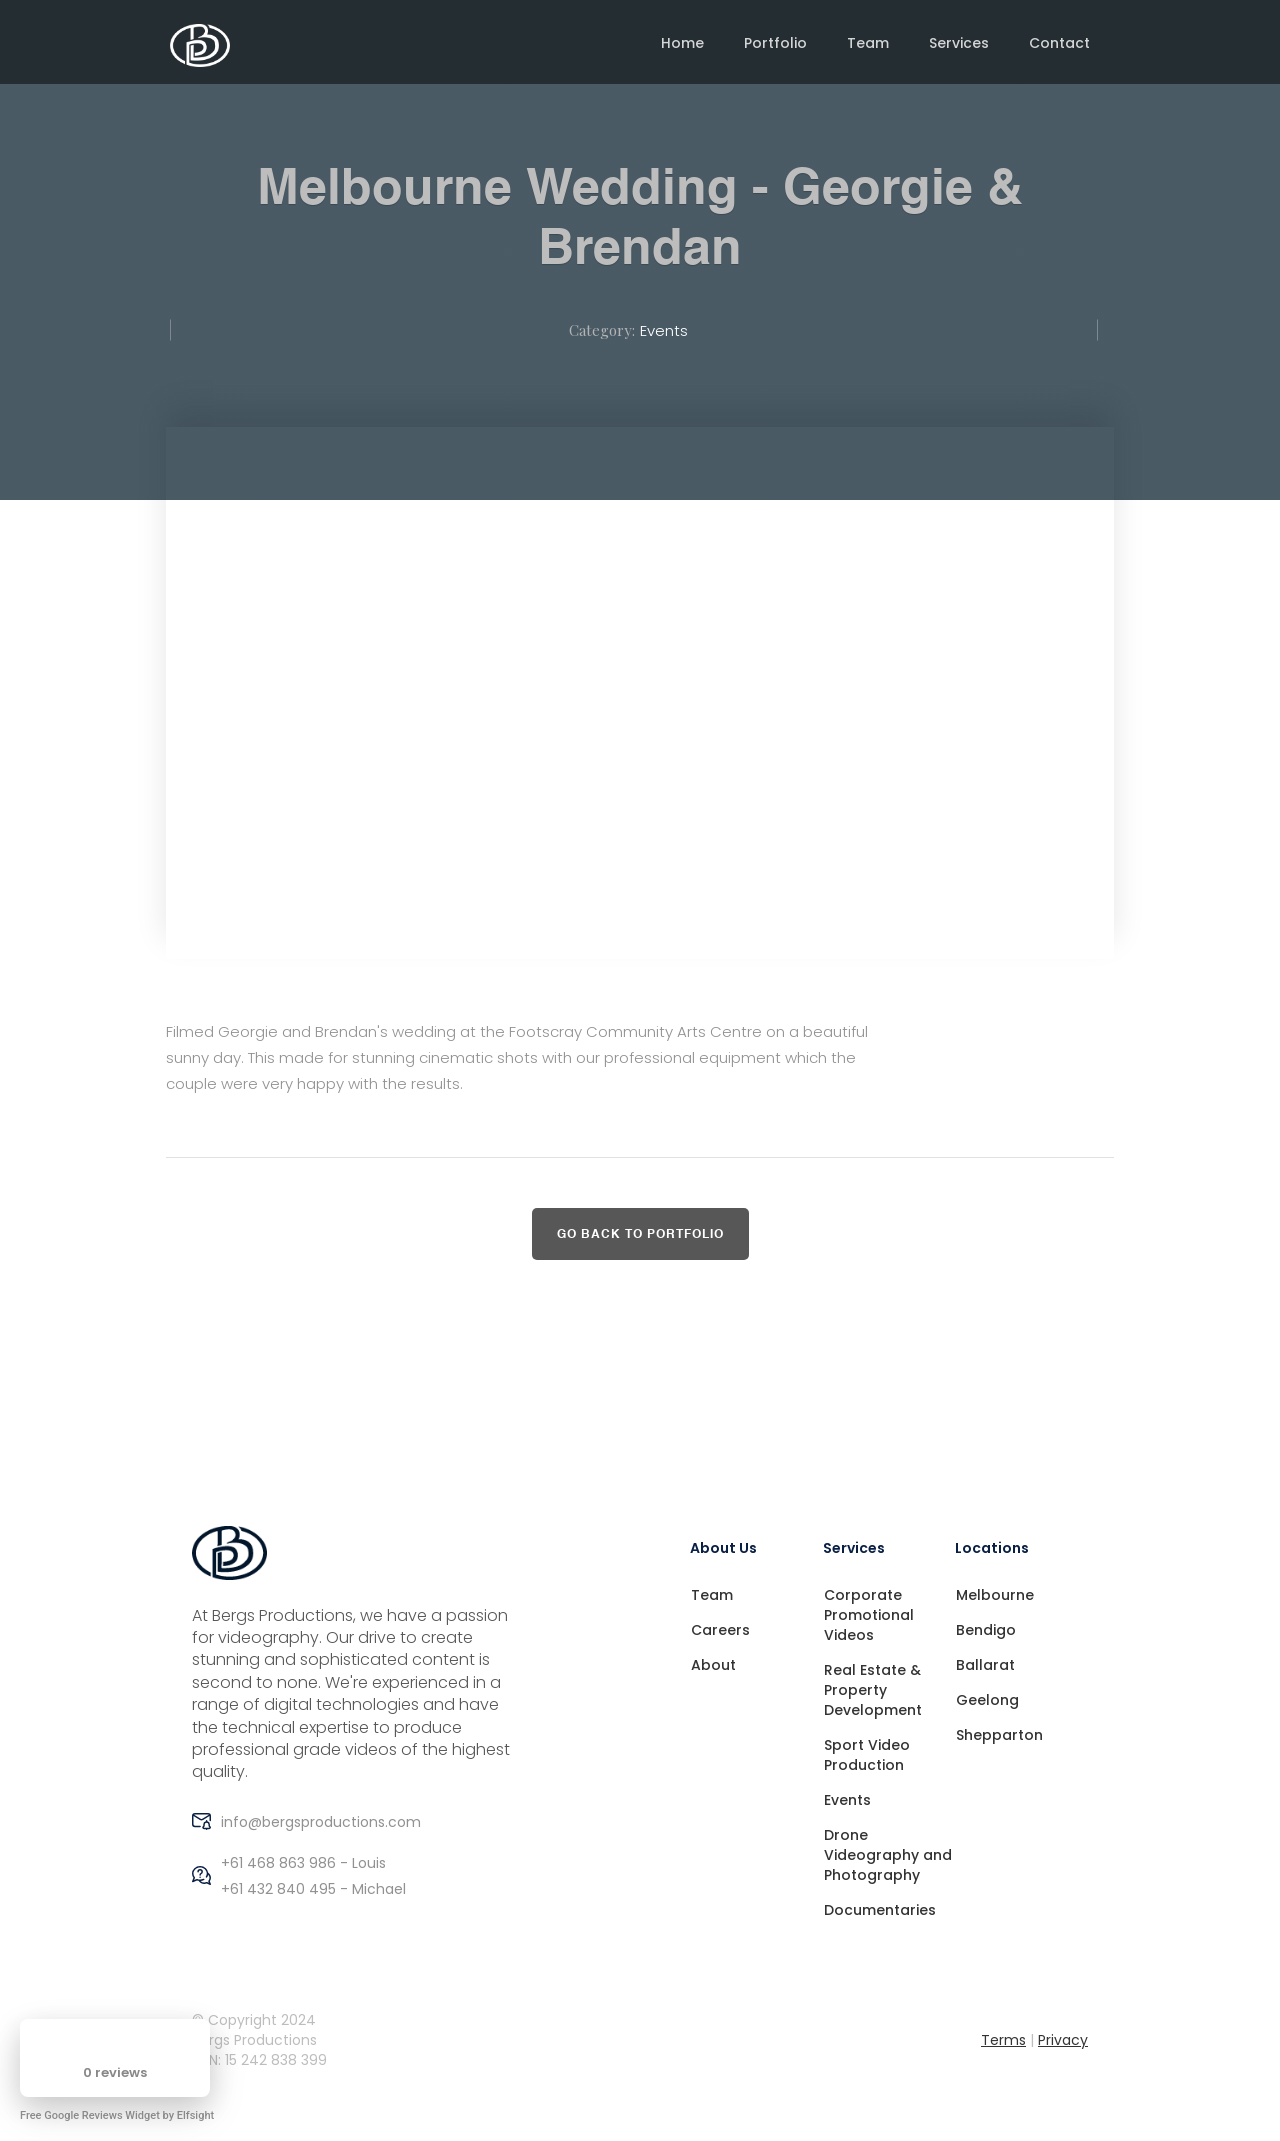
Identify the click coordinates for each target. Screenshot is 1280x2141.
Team (712, 1595)
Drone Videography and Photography (888, 1855)
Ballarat (985, 1665)
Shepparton (999, 1735)
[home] (200, 45)
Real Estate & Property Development (873, 1690)
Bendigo (986, 1630)
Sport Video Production (867, 1755)
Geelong (987, 1700)
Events (664, 330)
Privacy (1063, 2040)
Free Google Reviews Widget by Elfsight (117, 2115)
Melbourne (995, 1595)
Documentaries (880, 1910)
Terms (1003, 2040)
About (713, 1665)
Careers (720, 1630)
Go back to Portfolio (640, 1235)
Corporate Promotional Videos (869, 1615)
